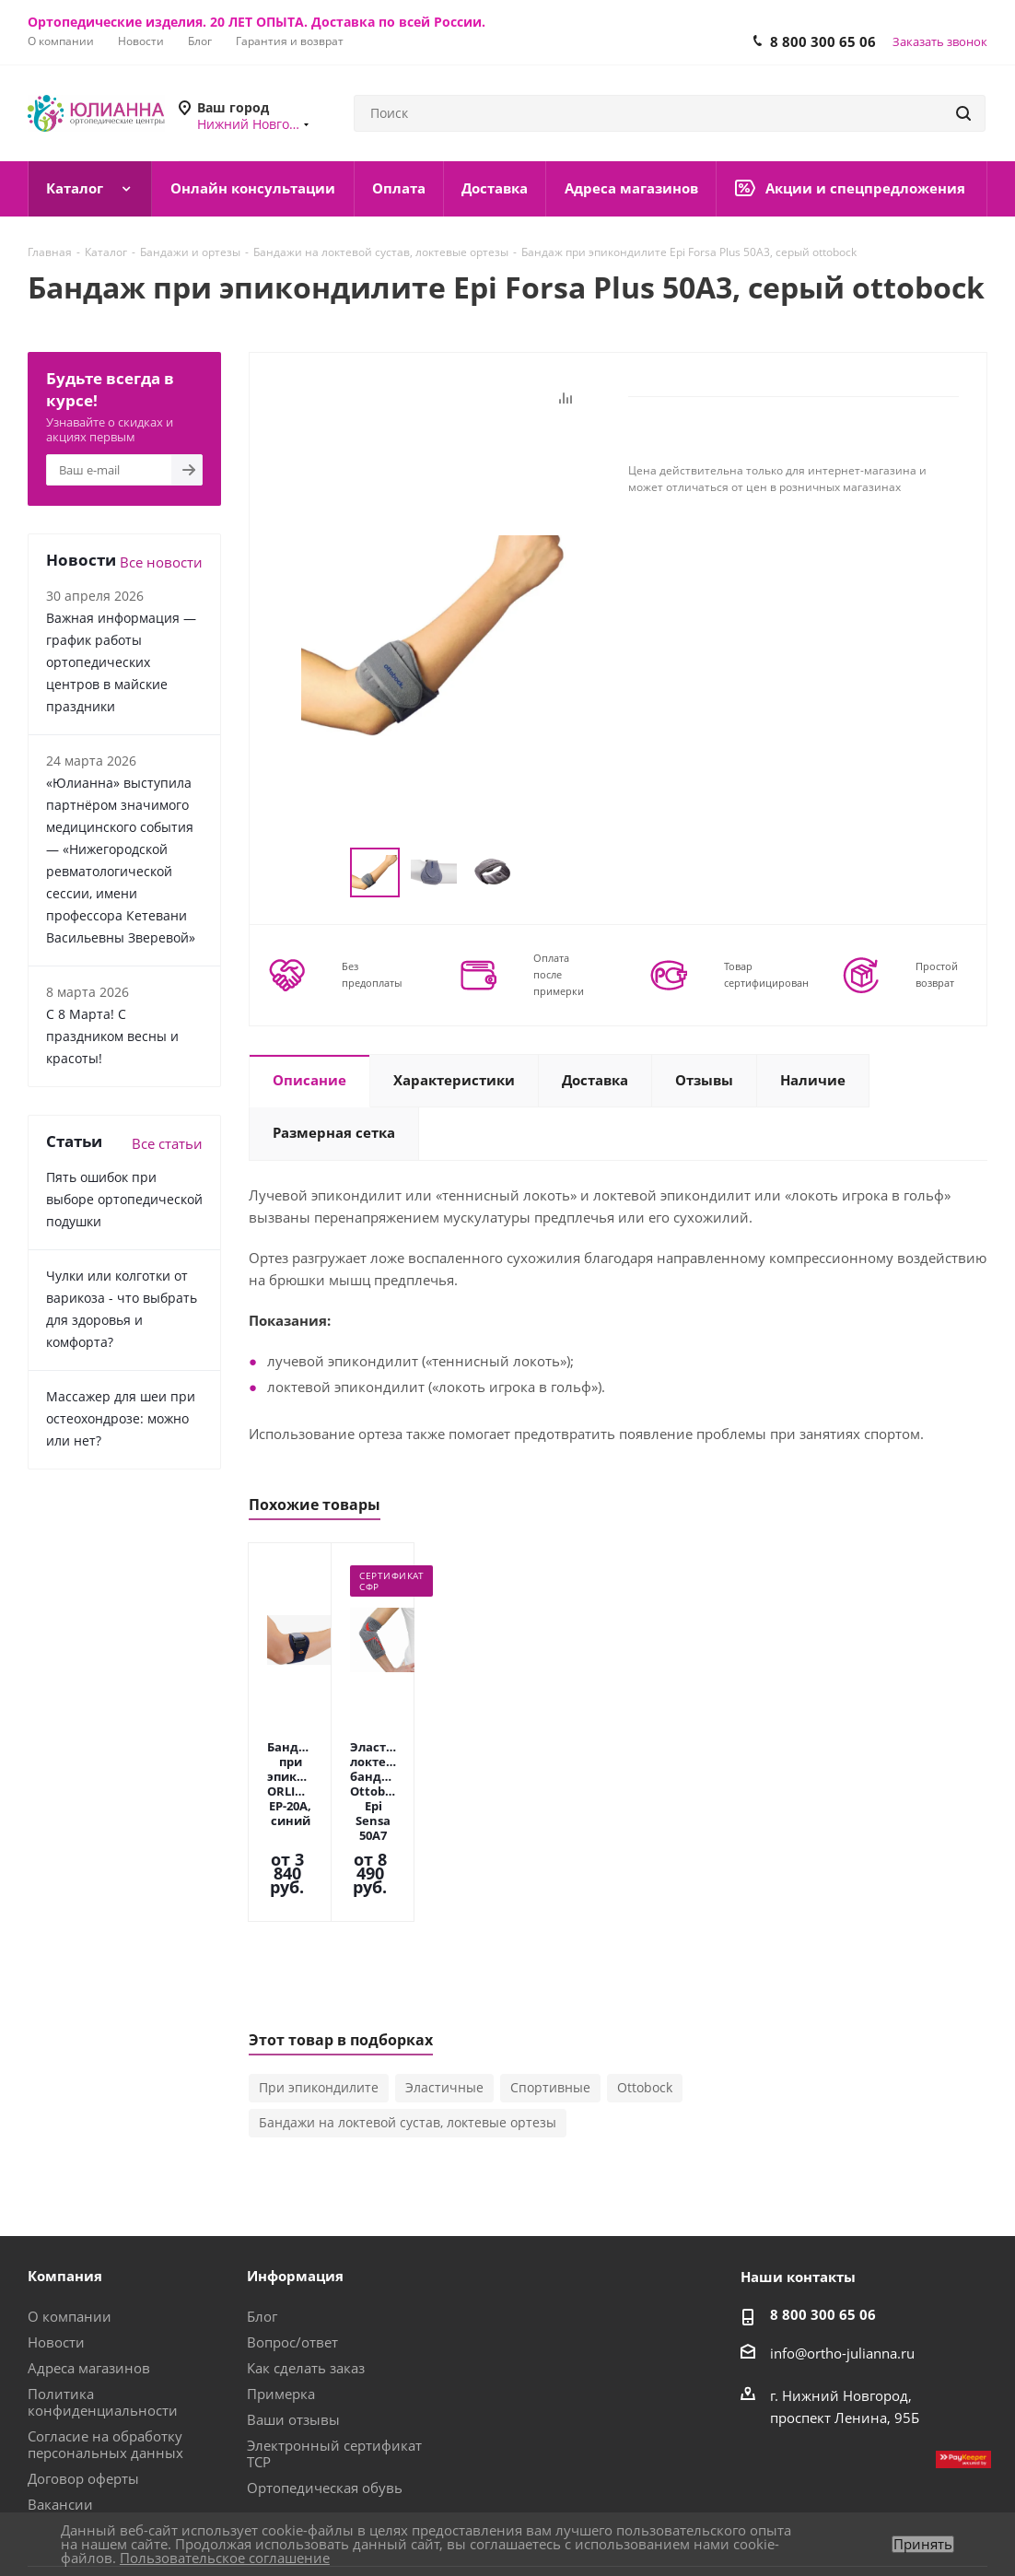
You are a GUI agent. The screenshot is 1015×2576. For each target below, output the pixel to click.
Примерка (281, 2292)
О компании (69, 2215)
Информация (295, 2174)
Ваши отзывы (293, 2318)
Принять (922, 2544)
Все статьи (167, 1143)
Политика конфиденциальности (103, 2300)
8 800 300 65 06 (823, 41)
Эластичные (444, 1986)
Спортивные (550, 1986)
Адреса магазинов (89, 2266)
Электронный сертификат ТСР (334, 2352)
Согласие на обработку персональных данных (105, 2342)
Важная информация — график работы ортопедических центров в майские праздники (121, 662)
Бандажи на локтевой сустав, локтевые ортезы (407, 2021)
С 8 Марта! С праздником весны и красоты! (112, 1036)
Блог (262, 2215)
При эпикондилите (319, 1986)
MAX (789, 2510)
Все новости (161, 562)
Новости (56, 2240)
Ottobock (644, 1986)
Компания (65, 2174)
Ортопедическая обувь (324, 2386)
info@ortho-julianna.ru (842, 2251)
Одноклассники (927, 2510)
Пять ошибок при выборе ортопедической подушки (124, 1199)
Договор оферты (83, 2377)
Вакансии (60, 2403)
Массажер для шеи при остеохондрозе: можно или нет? (120, 1418)
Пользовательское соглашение (225, 2557)
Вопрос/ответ (292, 2240)
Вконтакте (835, 2510)
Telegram (881, 2510)
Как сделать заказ (306, 2266)
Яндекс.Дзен (973, 2510)
